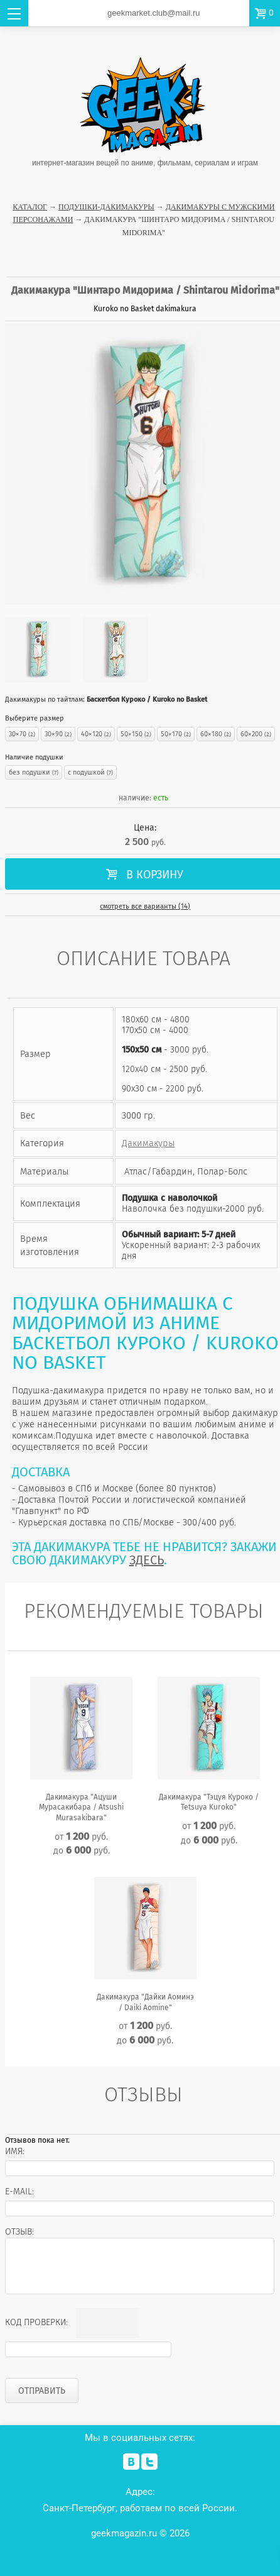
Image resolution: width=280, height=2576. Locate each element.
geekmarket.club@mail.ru (153, 13)
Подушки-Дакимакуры (106, 206)
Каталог (30, 206)
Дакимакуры (148, 1143)
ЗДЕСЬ (146, 1559)
